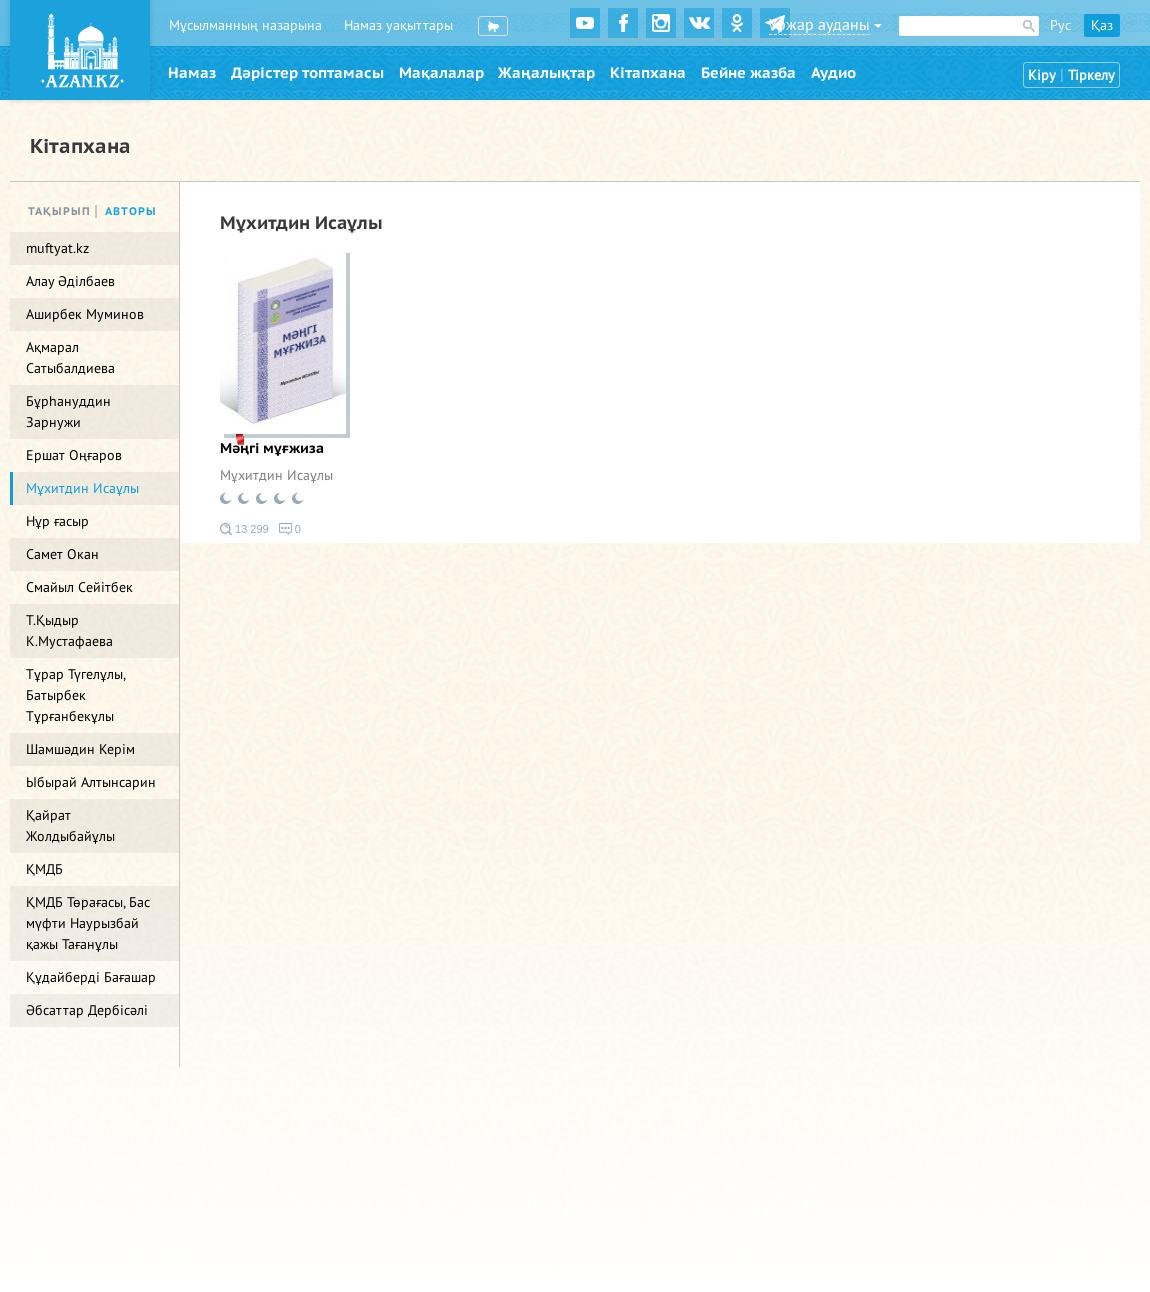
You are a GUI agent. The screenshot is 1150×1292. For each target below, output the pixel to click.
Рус (1060, 25)
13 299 (244, 529)
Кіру (1042, 75)
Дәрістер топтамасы (307, 73)
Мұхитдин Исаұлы (276, 475)
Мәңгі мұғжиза (272, 448)
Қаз (1102, 25)
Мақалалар (441, 73)
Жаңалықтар (546, 73)
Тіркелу (1091, 75)
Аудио (833, 73)
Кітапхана (648, 73)
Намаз (192, 73)
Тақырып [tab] (59, 211)
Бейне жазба (748, 73)
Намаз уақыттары (398, 25)
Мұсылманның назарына (245, 25)
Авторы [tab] (131, 211)
